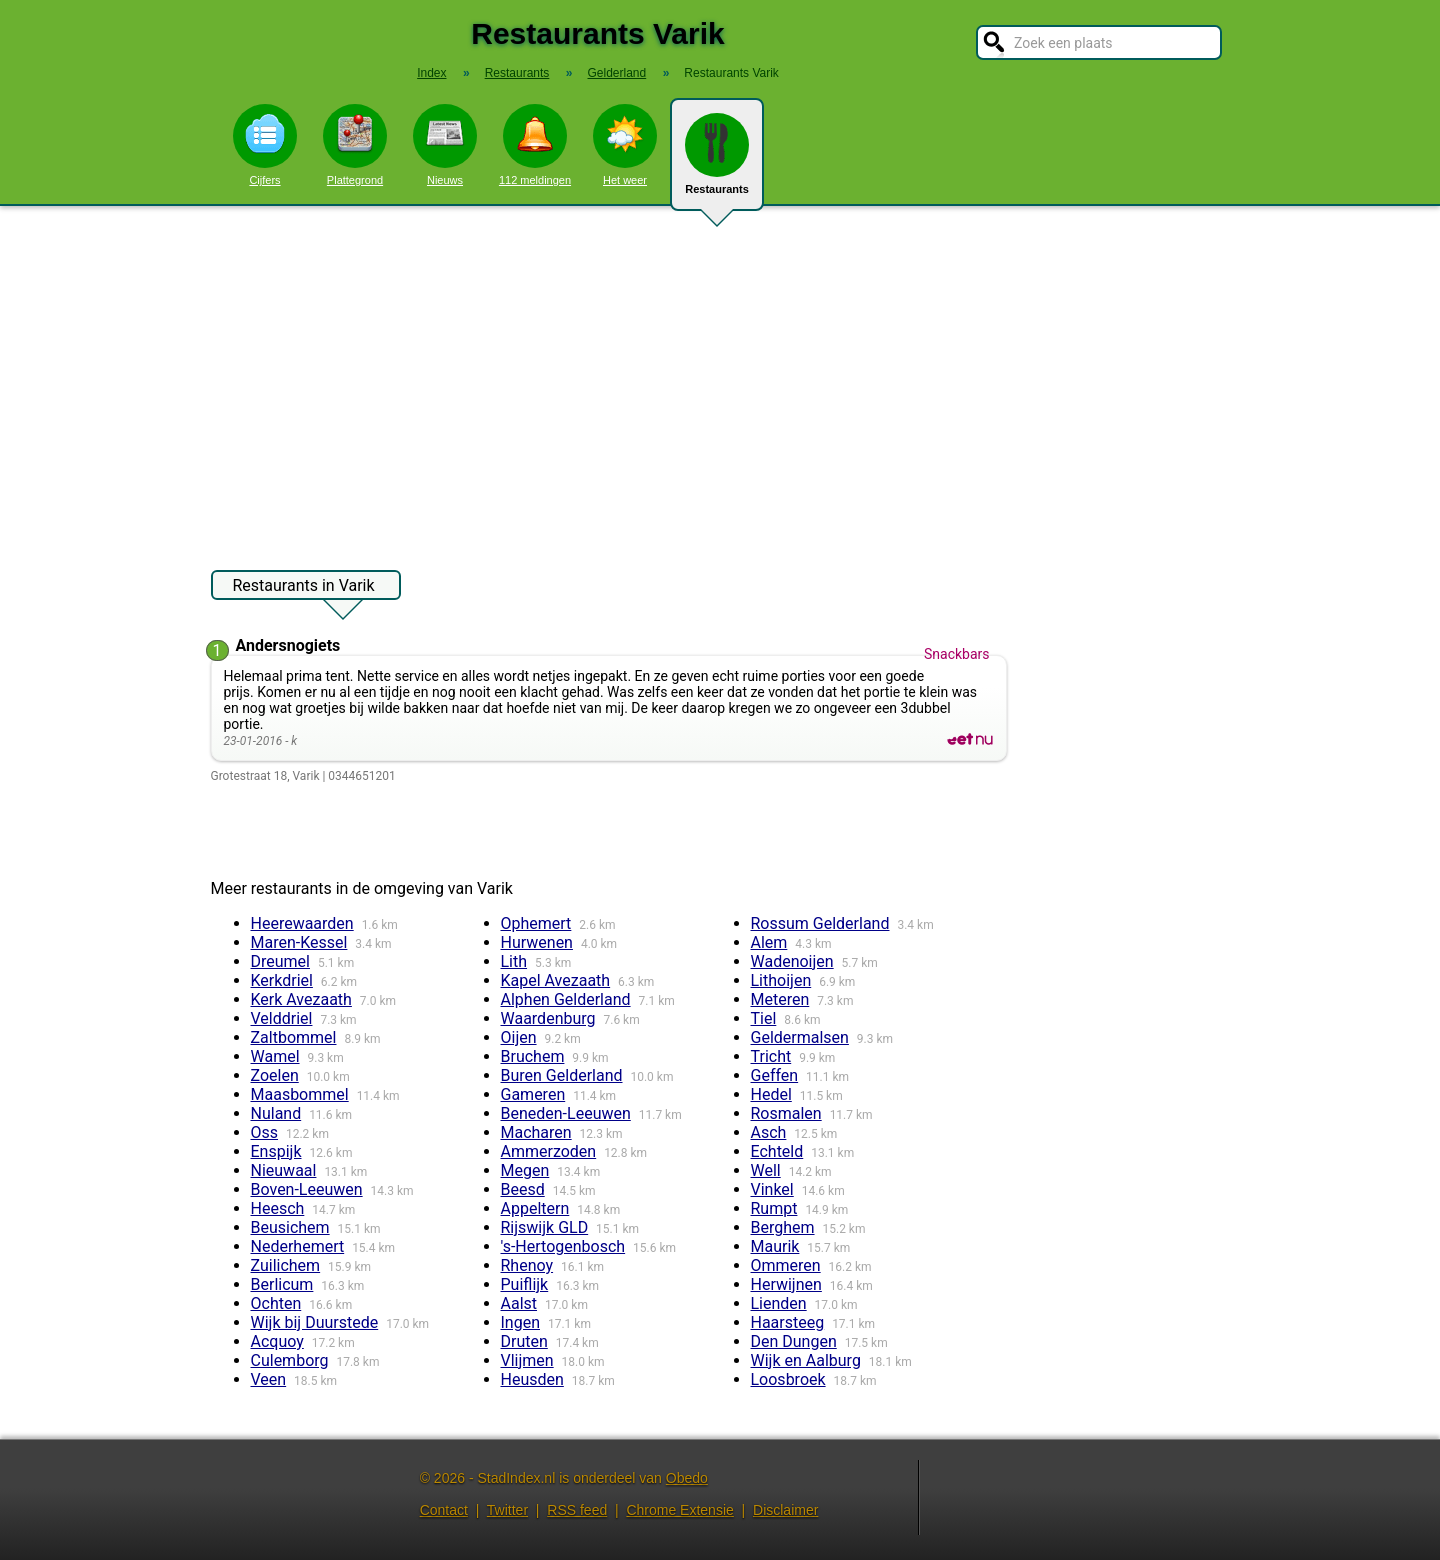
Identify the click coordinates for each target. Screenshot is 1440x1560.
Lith (514, 961)
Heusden (532, 1379)
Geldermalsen (800, 1037)
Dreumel (280, 961)
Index (431, 73)
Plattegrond (355, 145)
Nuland (276, 1113)
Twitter (507, 1510)
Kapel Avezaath (556, 980)
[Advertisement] (720, 378)
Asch (769, 1132)
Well (766, 1170)
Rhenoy (527, 1265)
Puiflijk (525, 1284)
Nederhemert (298, 1246)
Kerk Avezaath (301, 999)
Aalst (519, 1303)
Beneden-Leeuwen (566, 1113)
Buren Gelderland (562, 1075)
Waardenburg (548, 1018)
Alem (769, 942)
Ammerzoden (549, 1151)
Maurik (775, 1246)
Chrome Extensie (679, 1510)
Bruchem (533, 1056)
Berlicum (282, 1284)
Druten (524, 1341)
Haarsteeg (788, 1322)
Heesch (278, 1208)
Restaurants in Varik (304, 588)
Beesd (523, 1189)
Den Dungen (794, 1341)
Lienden (779, 1303)
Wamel (275, 1056)
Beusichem (290, 1227)
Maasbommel (300, 1094)
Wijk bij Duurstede (315, 1322)
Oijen (519, 1037)
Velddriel (282, 1018)
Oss (265, 1132)
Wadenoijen (792, 961)
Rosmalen (786, 1113)
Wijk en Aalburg (806, 1360)
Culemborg (290, 1360)
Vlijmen (527, 1360)
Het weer (625, 145)
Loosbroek (788, 1379)
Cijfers (265, 145)
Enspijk (276, 1151)
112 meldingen (535, 145)
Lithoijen (781, 980)
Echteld (777, 1151)
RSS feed (577, 1510)
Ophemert (536, 923)
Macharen (536, 1132)
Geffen (775, 1075)
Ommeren (786, 1265)
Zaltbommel (294, 1037)
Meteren (780, 999)
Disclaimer (785, 1510)
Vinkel (772, 1189)
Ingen (521, 1322)
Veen (269, 1379)
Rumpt (774, 1208)
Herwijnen (786, 1284)
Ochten (276, 1303)
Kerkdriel (282, 980)
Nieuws (445, 145)
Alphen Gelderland (566, 999)
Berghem (783, 1227)
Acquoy (277, 1341)
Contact (444, 1510)
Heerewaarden (302, 923)
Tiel (764, 1018)
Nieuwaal (284, 1170)
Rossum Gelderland (820, 923)
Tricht (771, 1056)
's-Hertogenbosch (563, 1246)
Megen (525, 1170)
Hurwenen (537, 942)
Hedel (771, 1094)
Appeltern (535, 1208)
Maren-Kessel (299, 942)
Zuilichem (286, 1265)
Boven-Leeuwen (307, 1189)
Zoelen (275, 1075)
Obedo (687, 1478)
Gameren (533, 1094)
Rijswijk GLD (545, 1227)
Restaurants (717, 162)
